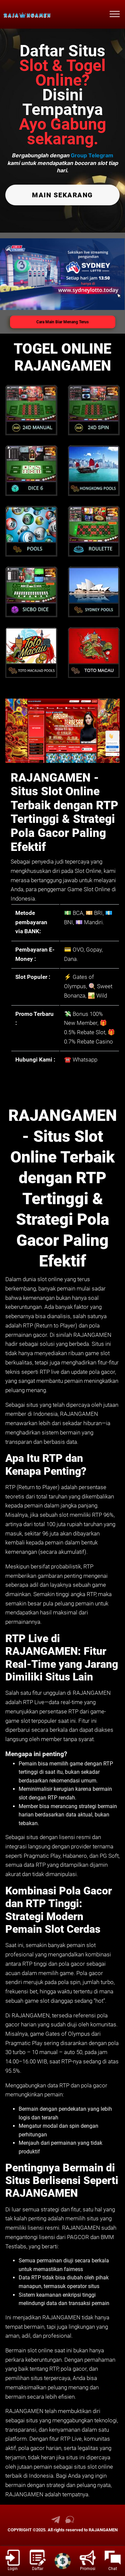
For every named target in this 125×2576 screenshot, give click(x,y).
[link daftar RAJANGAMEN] (37, 2561)
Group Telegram (92, 155)
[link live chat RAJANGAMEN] (69, 2522)
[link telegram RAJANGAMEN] (55, 2522)
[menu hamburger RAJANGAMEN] (115, 14)
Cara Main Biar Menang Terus (62, 322)
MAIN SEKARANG (62, 195)
